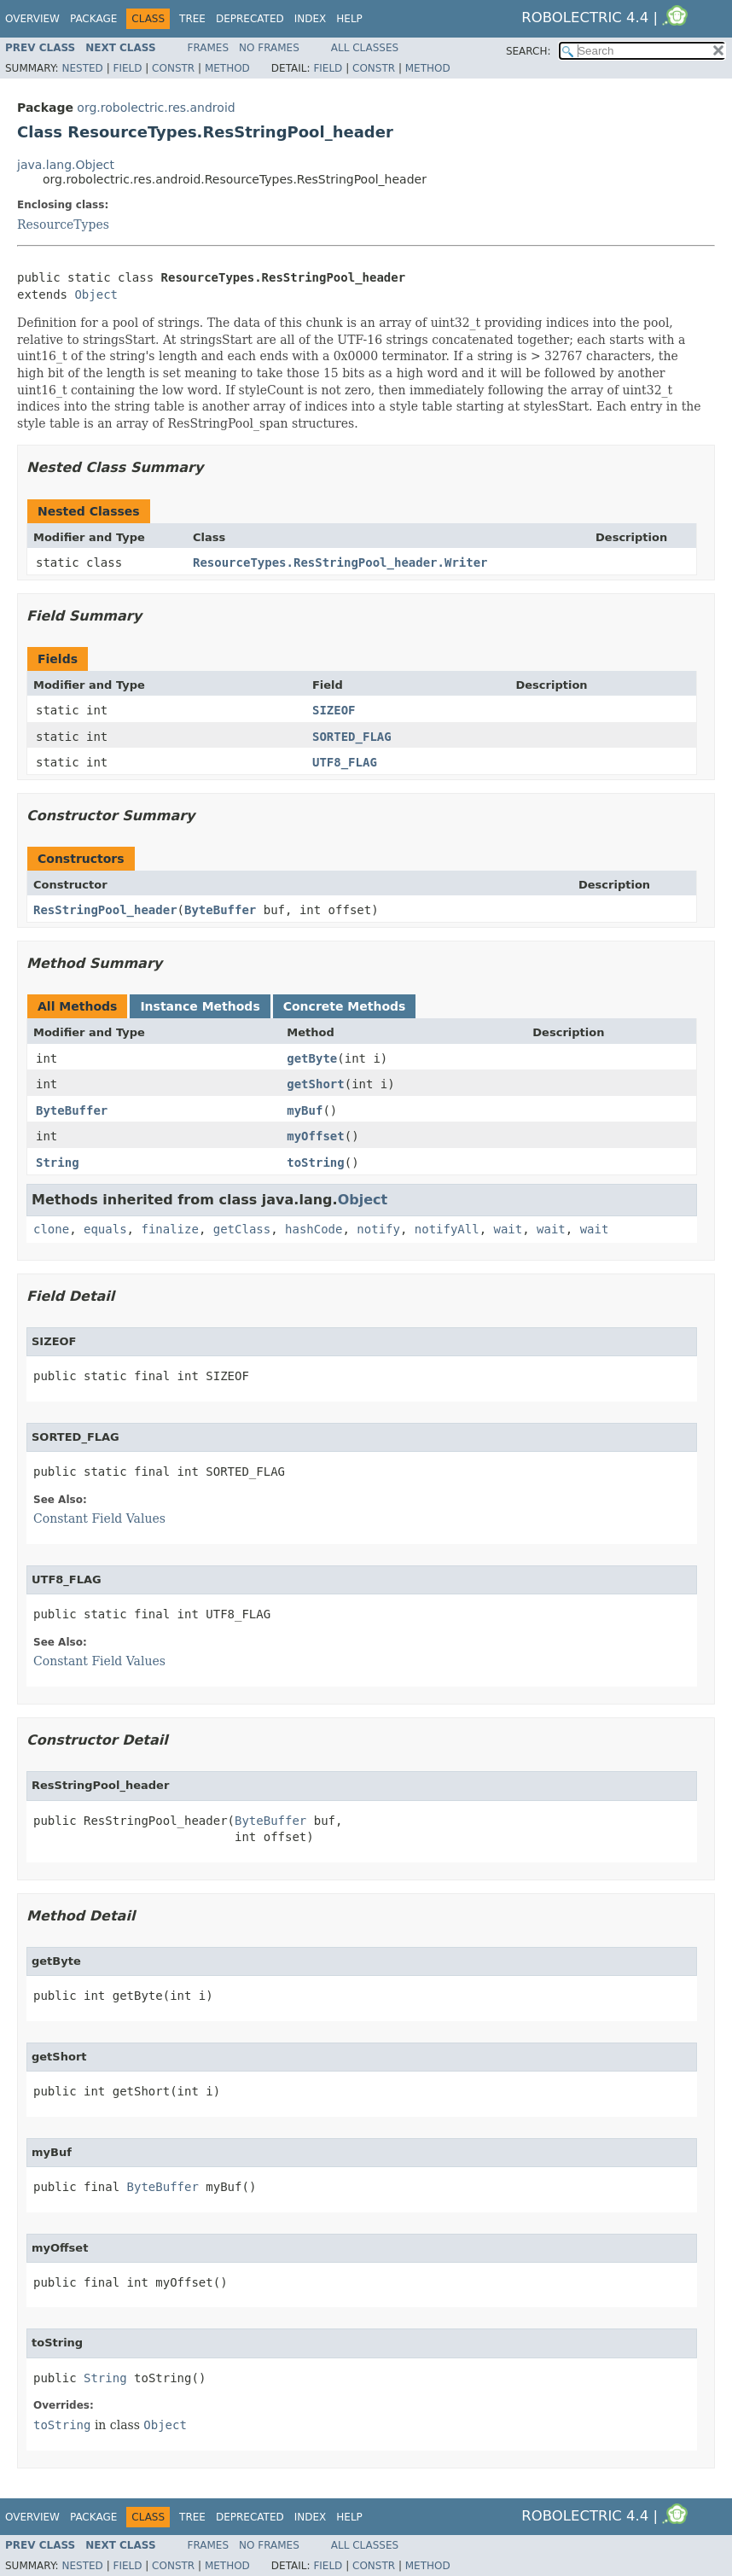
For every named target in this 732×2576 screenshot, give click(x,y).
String (57, 1162)
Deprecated (250, 19)
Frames (208, 48)
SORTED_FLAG (352, 736)
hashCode (313, 1229)
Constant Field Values (99, 1518)
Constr (173, 68)
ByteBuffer (220, 910)
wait (508, 1229)
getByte (312, 1058)
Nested (81, 68)
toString (315, 1162)
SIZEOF (334, 710)
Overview (32, 19)
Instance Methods (199, 1006)
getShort (315, 1084)
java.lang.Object (65, 165)
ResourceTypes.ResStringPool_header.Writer (340, 562)
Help (349, 19)
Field (127, 68)
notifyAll (447, 1229)
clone (51, 1229)
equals (105, 1229)
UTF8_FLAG (344, 762)
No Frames (269, 48)
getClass (241, 1229)
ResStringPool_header (105, 910)
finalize (169, 1229)
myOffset (315, 1136)
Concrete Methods (344, 1006)
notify (378, 1229)
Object (96, 294)
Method (227, 68)
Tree (192, 19)
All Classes (364, 48)
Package (93, 19)
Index (310, 19)
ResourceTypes (63, 224)
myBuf (304, 1110)
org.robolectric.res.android (156, 107)
